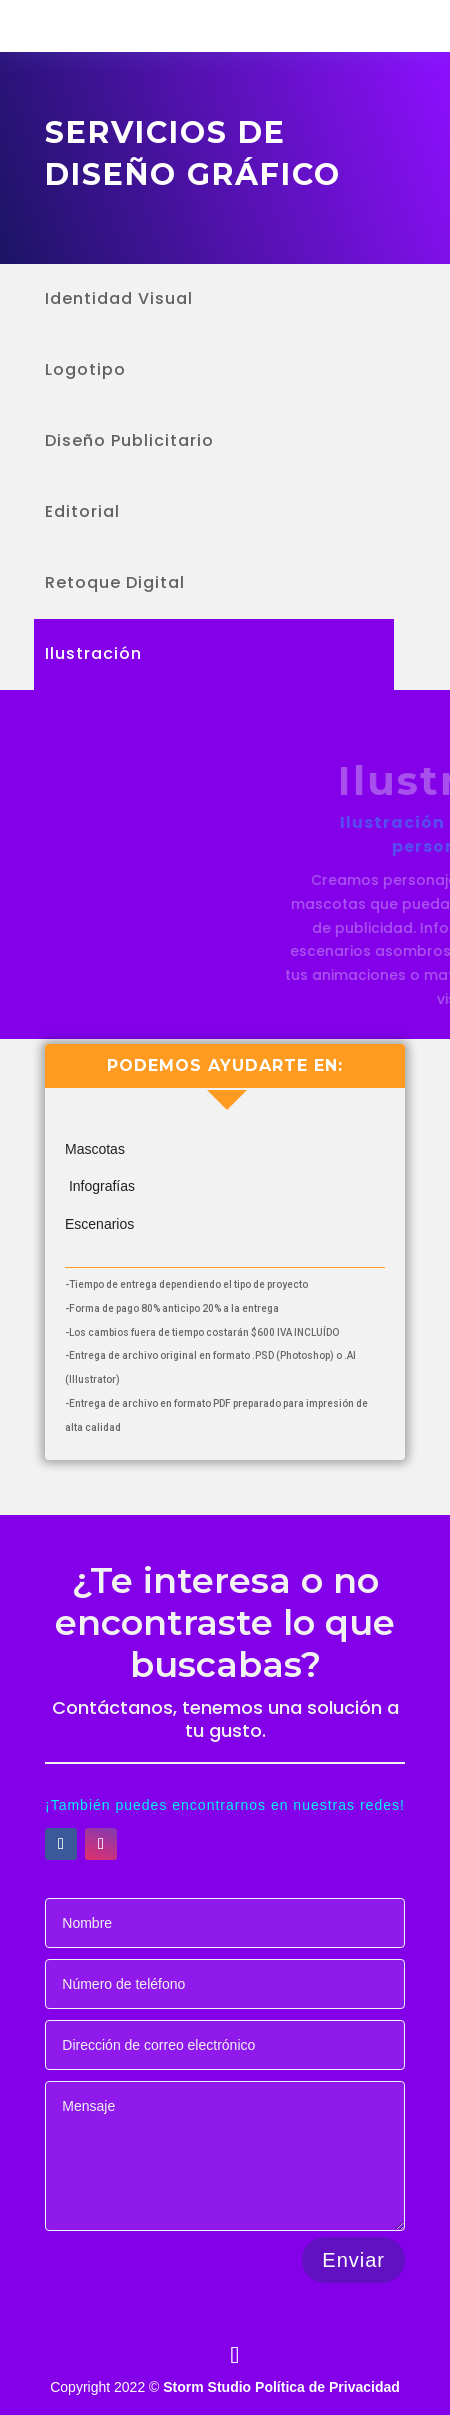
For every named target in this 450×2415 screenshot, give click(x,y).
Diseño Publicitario (129, 443)
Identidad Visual (119, 301)
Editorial (82, 514)
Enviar (353, 2260)
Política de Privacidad (327, 2387)
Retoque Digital (115, 585)
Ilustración (93, 656)
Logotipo (85, 372)
